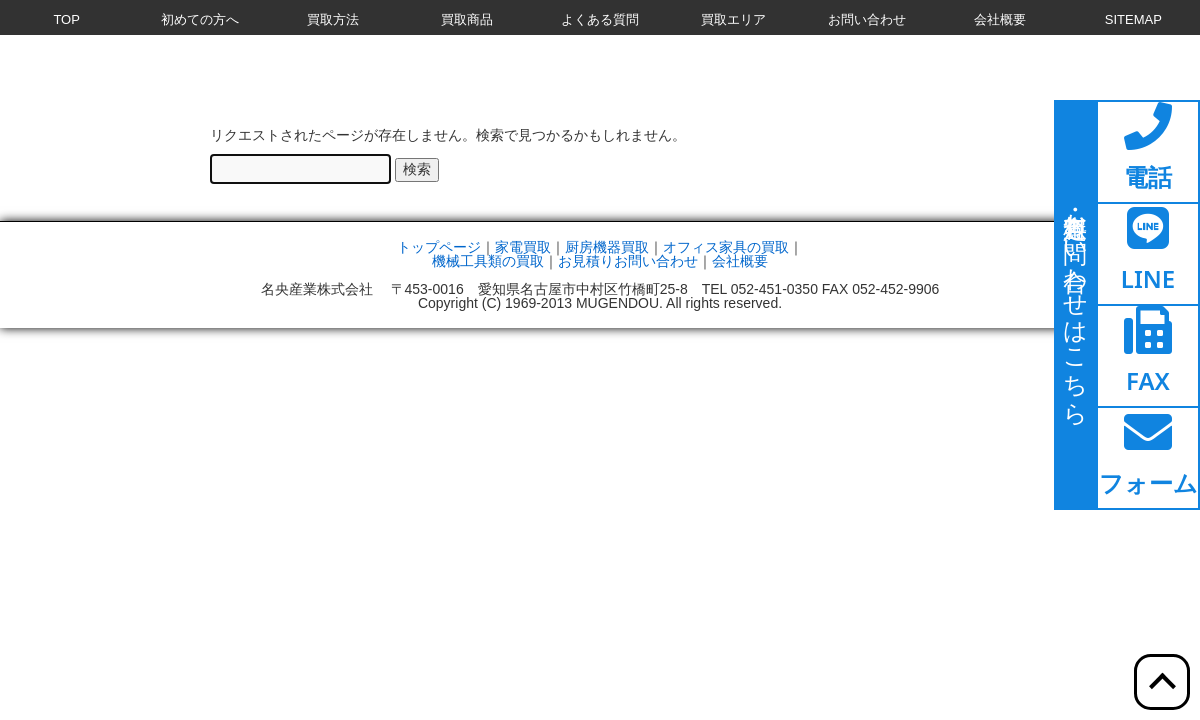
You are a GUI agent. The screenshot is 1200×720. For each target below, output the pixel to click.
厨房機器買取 (607, 247)
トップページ (439, 247)
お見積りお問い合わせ (628, 261)
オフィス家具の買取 (726, 247)
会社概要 (740, 261)
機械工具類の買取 (488, 261)
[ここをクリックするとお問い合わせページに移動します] (1076, 305)
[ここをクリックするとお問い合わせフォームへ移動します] (1148, 458)
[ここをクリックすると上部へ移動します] (1162, 682)
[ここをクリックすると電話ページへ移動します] (1148, 152)
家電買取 (523, 247)
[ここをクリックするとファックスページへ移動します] (1148, 356)
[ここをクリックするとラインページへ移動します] (1148, 254)
